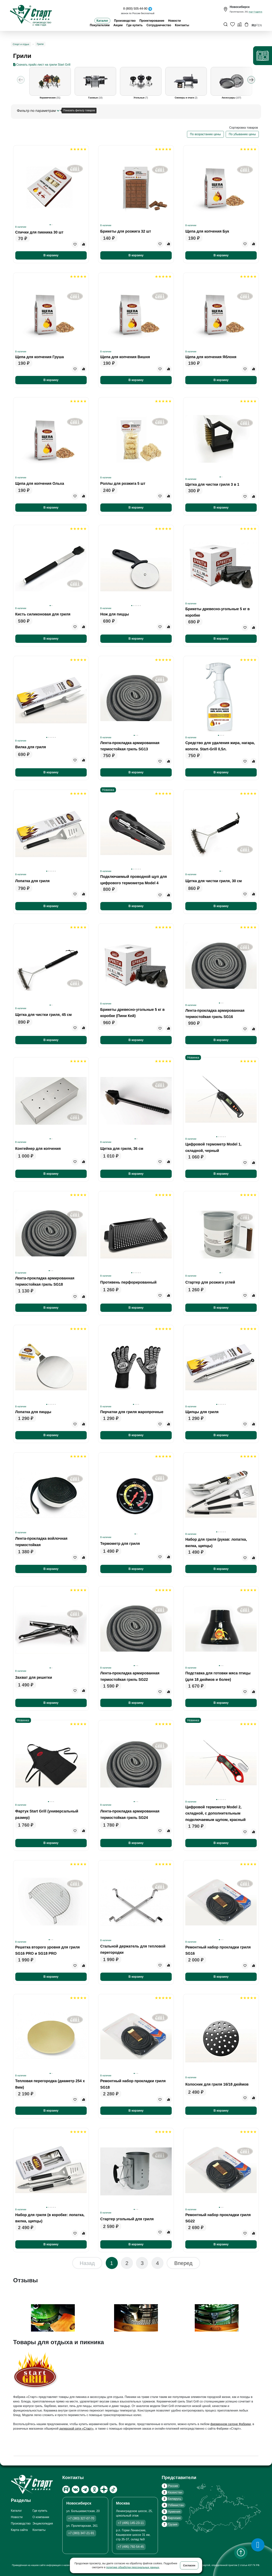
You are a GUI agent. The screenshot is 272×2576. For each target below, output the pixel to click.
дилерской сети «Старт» (76, 2428)
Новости (174, 20)
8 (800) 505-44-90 (135, 8)
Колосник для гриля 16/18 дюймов (217, 2084)
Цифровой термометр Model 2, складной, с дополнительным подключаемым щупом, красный (215, 1813)
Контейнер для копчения (38, 1148)
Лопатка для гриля (32, 881)
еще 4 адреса (255, 12)
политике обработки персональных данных (132, 2567)
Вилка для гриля (30, 747)
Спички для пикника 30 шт (39, 232)
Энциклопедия (42, 2523)
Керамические (48, 98)
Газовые (93, 98)
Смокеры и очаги (185, 98)
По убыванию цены (242, 134)
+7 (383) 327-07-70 (81, 2518)
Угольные (139, 98)
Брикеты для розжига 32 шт (125, 231)
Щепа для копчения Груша (39, 357)
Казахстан (172, 2492)
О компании (40, 2517)
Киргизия (171, 2518)
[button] (21, 80)
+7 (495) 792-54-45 (131, 2546)
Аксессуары (229, 98)
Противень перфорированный (128, 1282)
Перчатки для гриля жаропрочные (131, 1412)
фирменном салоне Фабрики (230, 2424)
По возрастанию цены (205, 134)
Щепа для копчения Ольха (39, 483)
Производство (125, 20)
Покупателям (100, 25)
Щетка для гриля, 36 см (121, 1148)
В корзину (50, 255)
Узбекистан (173, 2505)
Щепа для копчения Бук (207, 231)
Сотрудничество (158, 25)
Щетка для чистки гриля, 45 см (43, 1015)
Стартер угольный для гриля (127, 2219)
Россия (170, 2485)
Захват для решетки (33, 1677)
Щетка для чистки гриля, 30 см (213, 881)
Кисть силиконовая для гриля (42, 614)
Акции (118, 25)
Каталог (102, 20)
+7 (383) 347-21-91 (81, 2533)
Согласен (189, 2565)
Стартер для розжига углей (210, 1282)
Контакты (182, 25)
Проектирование (151, 20)
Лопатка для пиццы (33, 1412)
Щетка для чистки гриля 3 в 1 (212, 484)
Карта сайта (19, 2529)
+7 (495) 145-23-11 (131, 2523)
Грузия (169, 2524)
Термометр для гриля (120, 1543)
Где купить (134, 25)
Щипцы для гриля (202, 1412)
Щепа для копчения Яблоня (210, 357)
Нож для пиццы (114, 614)
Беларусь (171, 2498)
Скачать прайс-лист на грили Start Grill (41, 64)
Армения (171, 2511)
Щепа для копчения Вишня (125, 357)
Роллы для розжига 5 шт (122, 483)
